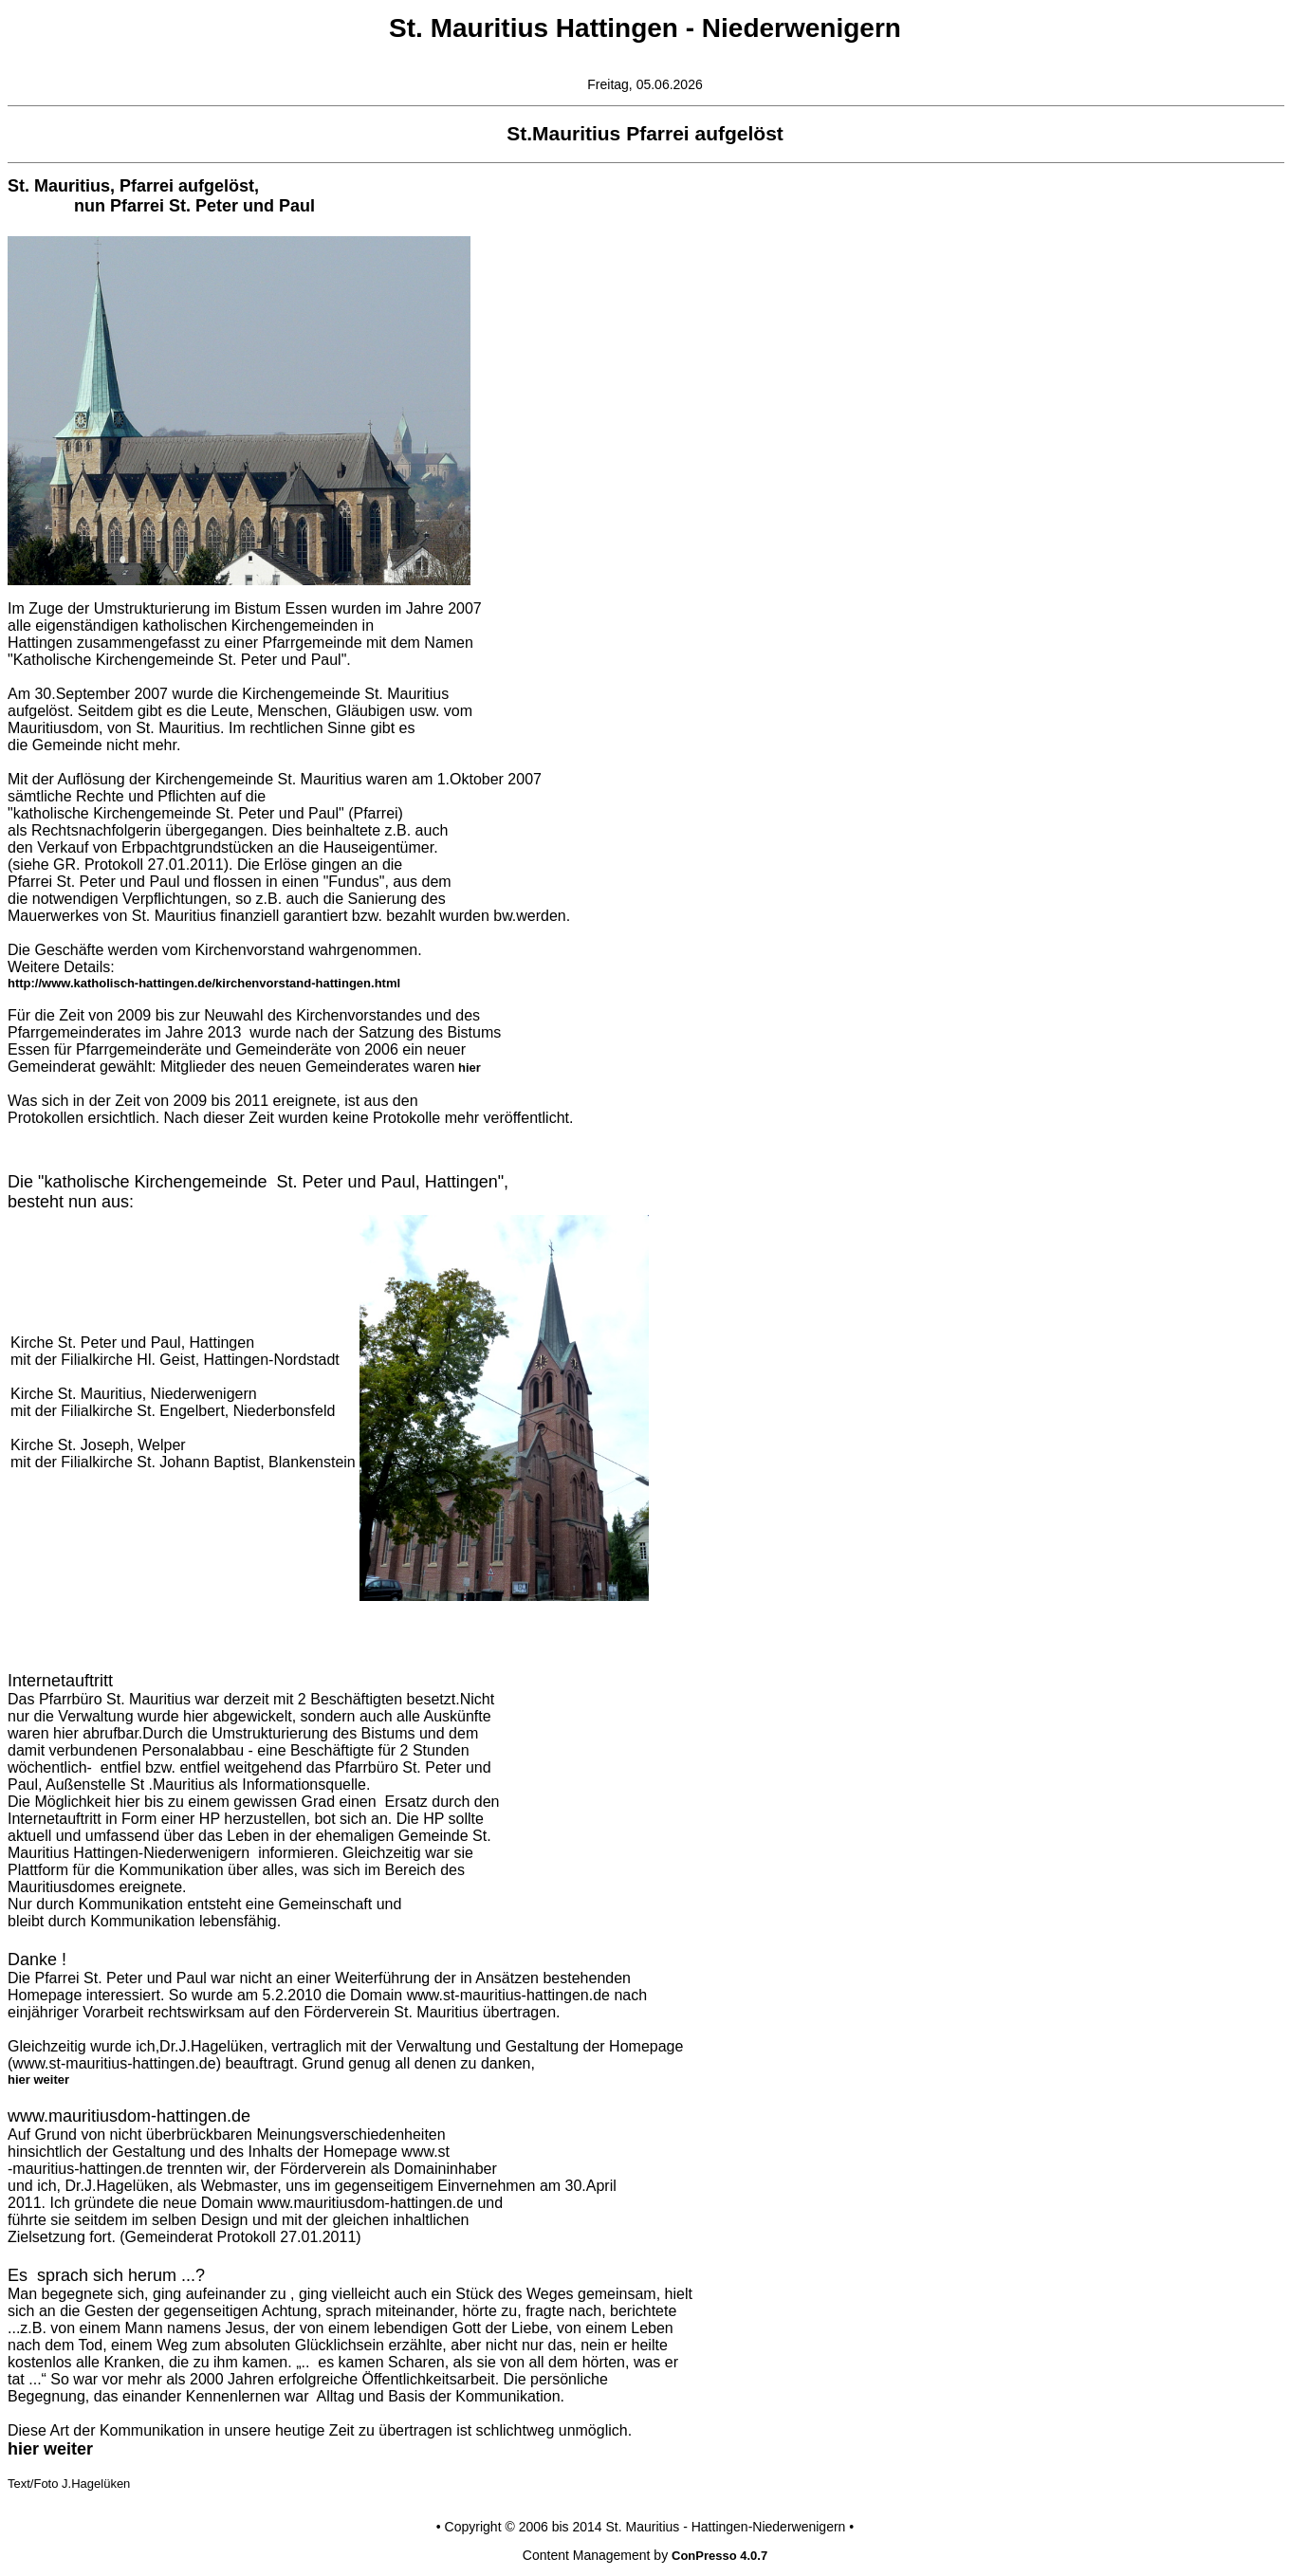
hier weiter (38, 2079)
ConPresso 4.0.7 (719, 2555)
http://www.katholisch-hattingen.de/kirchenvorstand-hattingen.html (204, 983)
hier (467, 1067)
